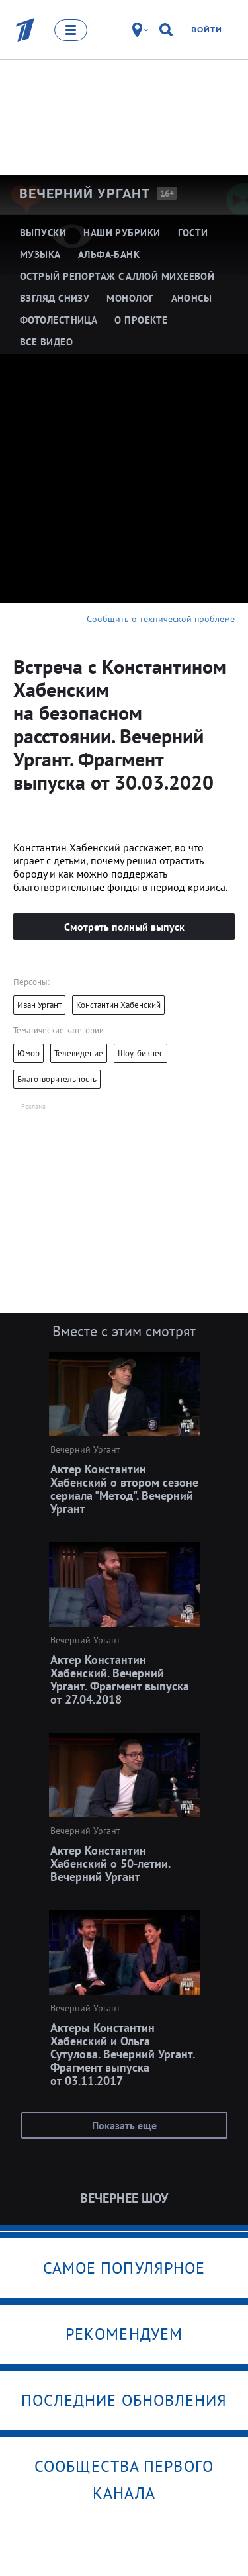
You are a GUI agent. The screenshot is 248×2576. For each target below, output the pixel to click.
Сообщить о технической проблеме (161, 619)
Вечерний (84, 193)
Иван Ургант (39, 1005)
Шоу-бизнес (140, 1053)
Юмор (28, 1053)
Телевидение (78, 1053)
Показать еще (124, 2125)
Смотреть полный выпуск (124, 926)
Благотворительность (57, 1079)
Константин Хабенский (118, 1005)
